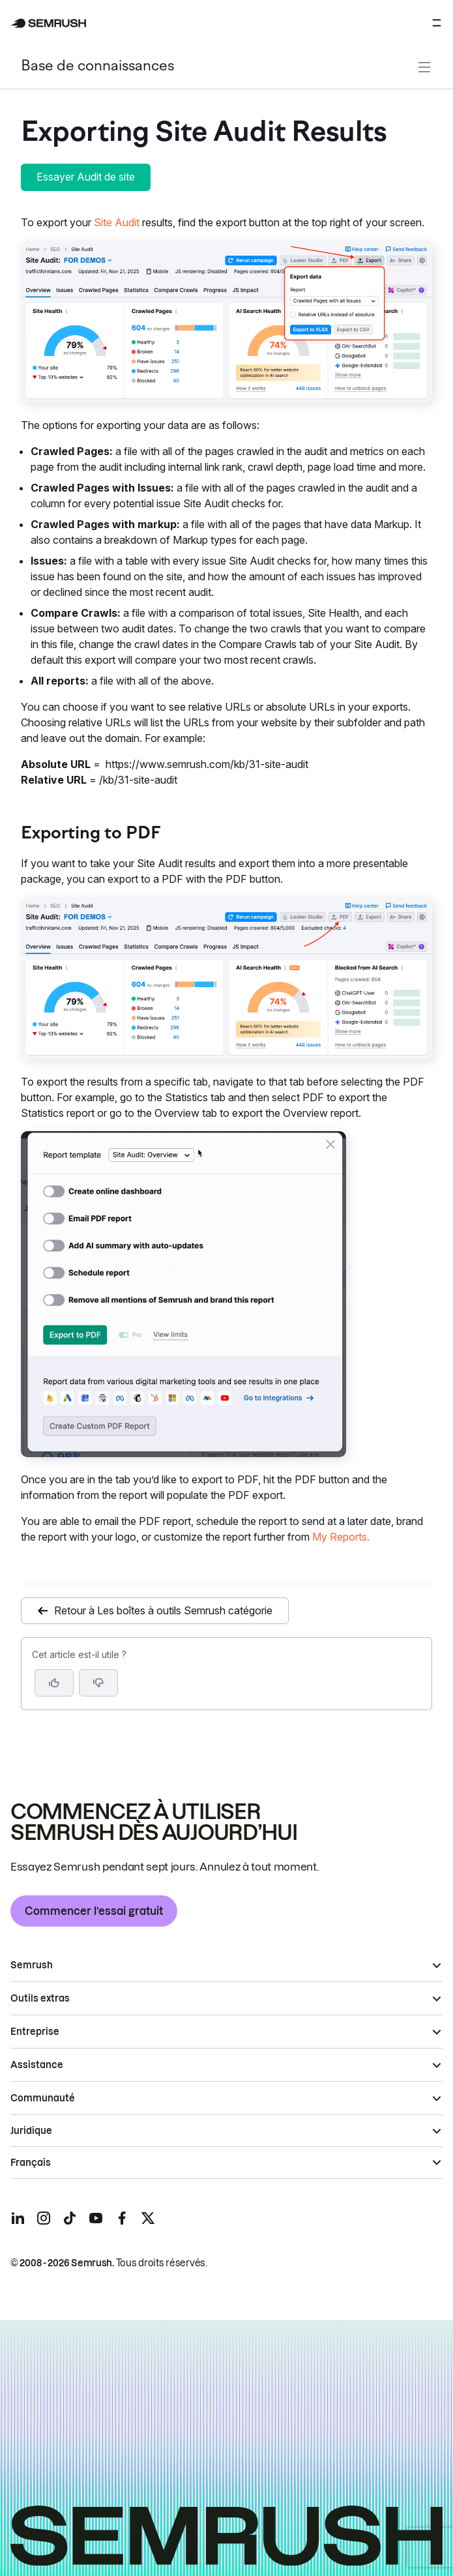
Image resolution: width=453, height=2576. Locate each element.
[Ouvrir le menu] (437, 23)
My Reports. (341, 1536)
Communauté (42, 2098)
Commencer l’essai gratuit (94, 1911)
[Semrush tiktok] (70, 2218)
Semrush (31, 1965)
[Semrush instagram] (44, 2218)
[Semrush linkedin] (18, 2218)
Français (30, 2162)
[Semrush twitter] (148, 2218)
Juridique (31, 2130)
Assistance (36, 2065)
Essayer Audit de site (86, 176)
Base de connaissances (97, 67)
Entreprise (34, 2031)
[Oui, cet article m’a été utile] (54, 1682)
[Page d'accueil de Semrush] (48, 23)
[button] (98, 1682)
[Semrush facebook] (122, 2218)
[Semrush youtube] (96, 2218)
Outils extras (40, 1998)
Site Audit (118, 222)
